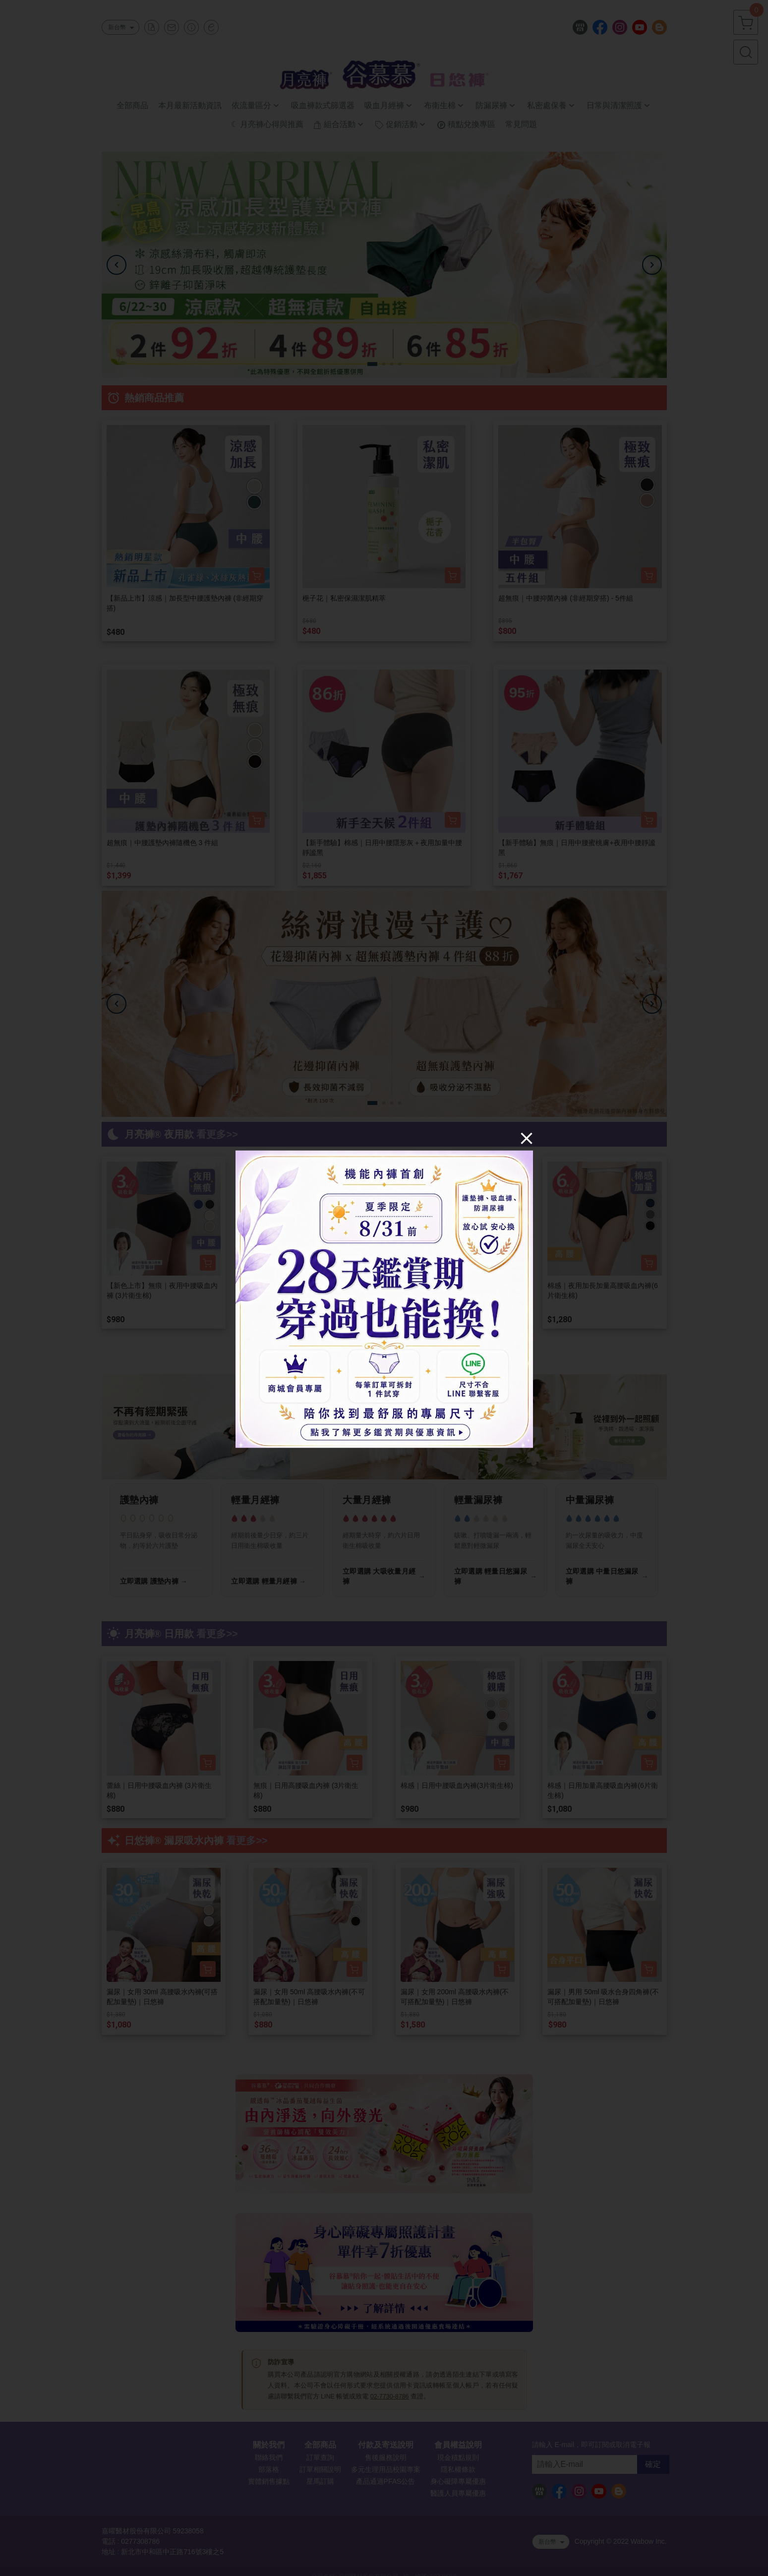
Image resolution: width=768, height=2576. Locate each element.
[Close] (526, 1138)
